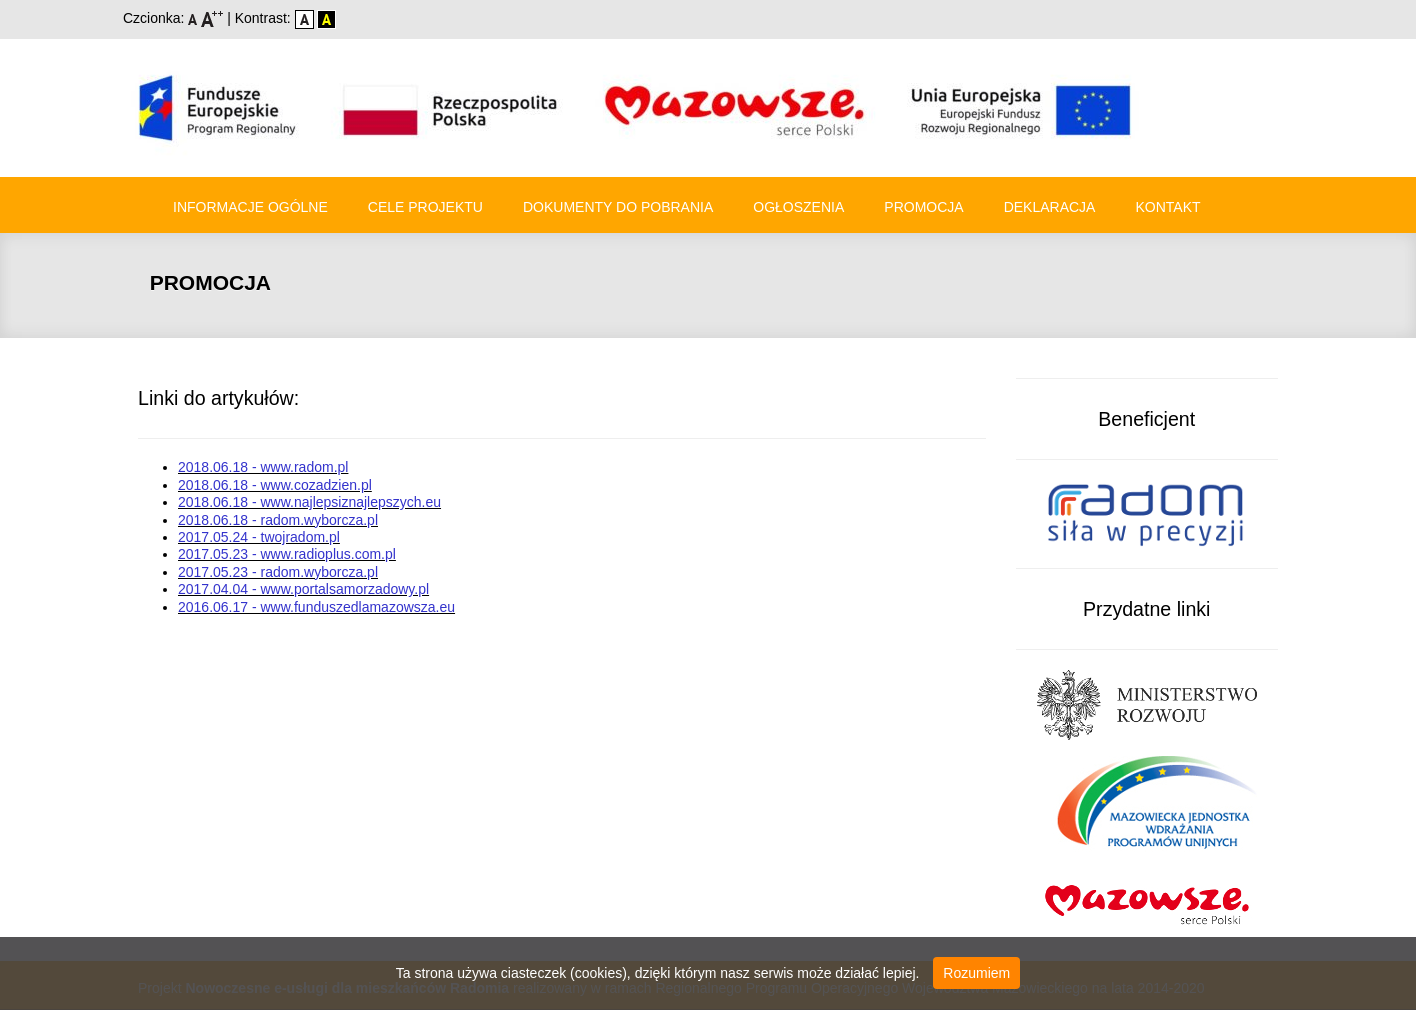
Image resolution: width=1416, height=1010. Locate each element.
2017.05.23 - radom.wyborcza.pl (278, 572)
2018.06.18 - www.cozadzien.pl (275, 485)
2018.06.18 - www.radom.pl (263, 467)
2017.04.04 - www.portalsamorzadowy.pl (303, 589)
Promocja (923, 207)
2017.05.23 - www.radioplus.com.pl (287, 554)
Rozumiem (976, 973)
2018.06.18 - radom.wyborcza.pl (278, 520)
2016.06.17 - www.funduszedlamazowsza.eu (316, 607)
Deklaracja (1050, 207)
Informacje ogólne (250, 207)
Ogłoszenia (798, 207)
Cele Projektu (425, 207)
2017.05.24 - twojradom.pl (259, 537)
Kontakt (1167, 207)
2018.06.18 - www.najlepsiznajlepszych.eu (309, 502)
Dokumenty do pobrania (618, 207)
